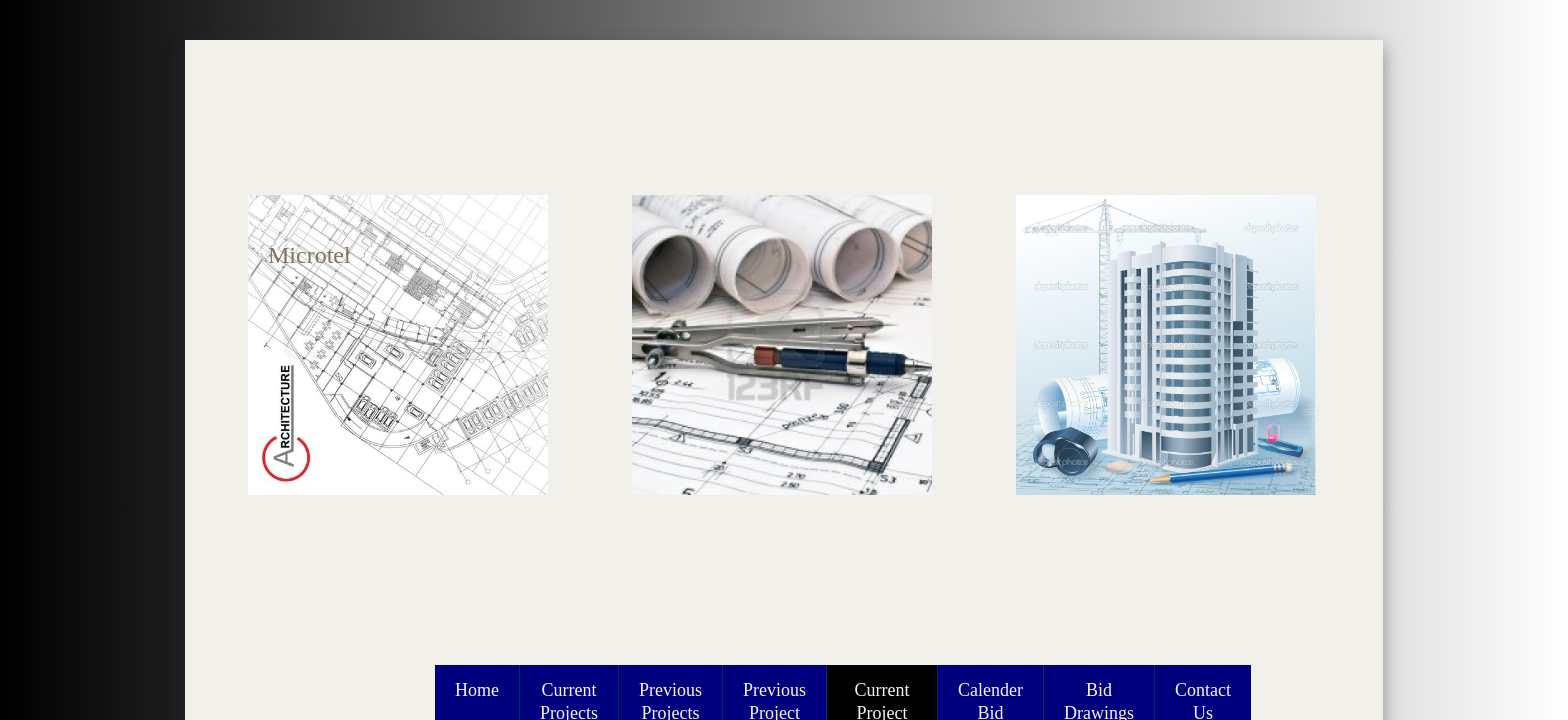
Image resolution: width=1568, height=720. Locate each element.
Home (477, 690)
